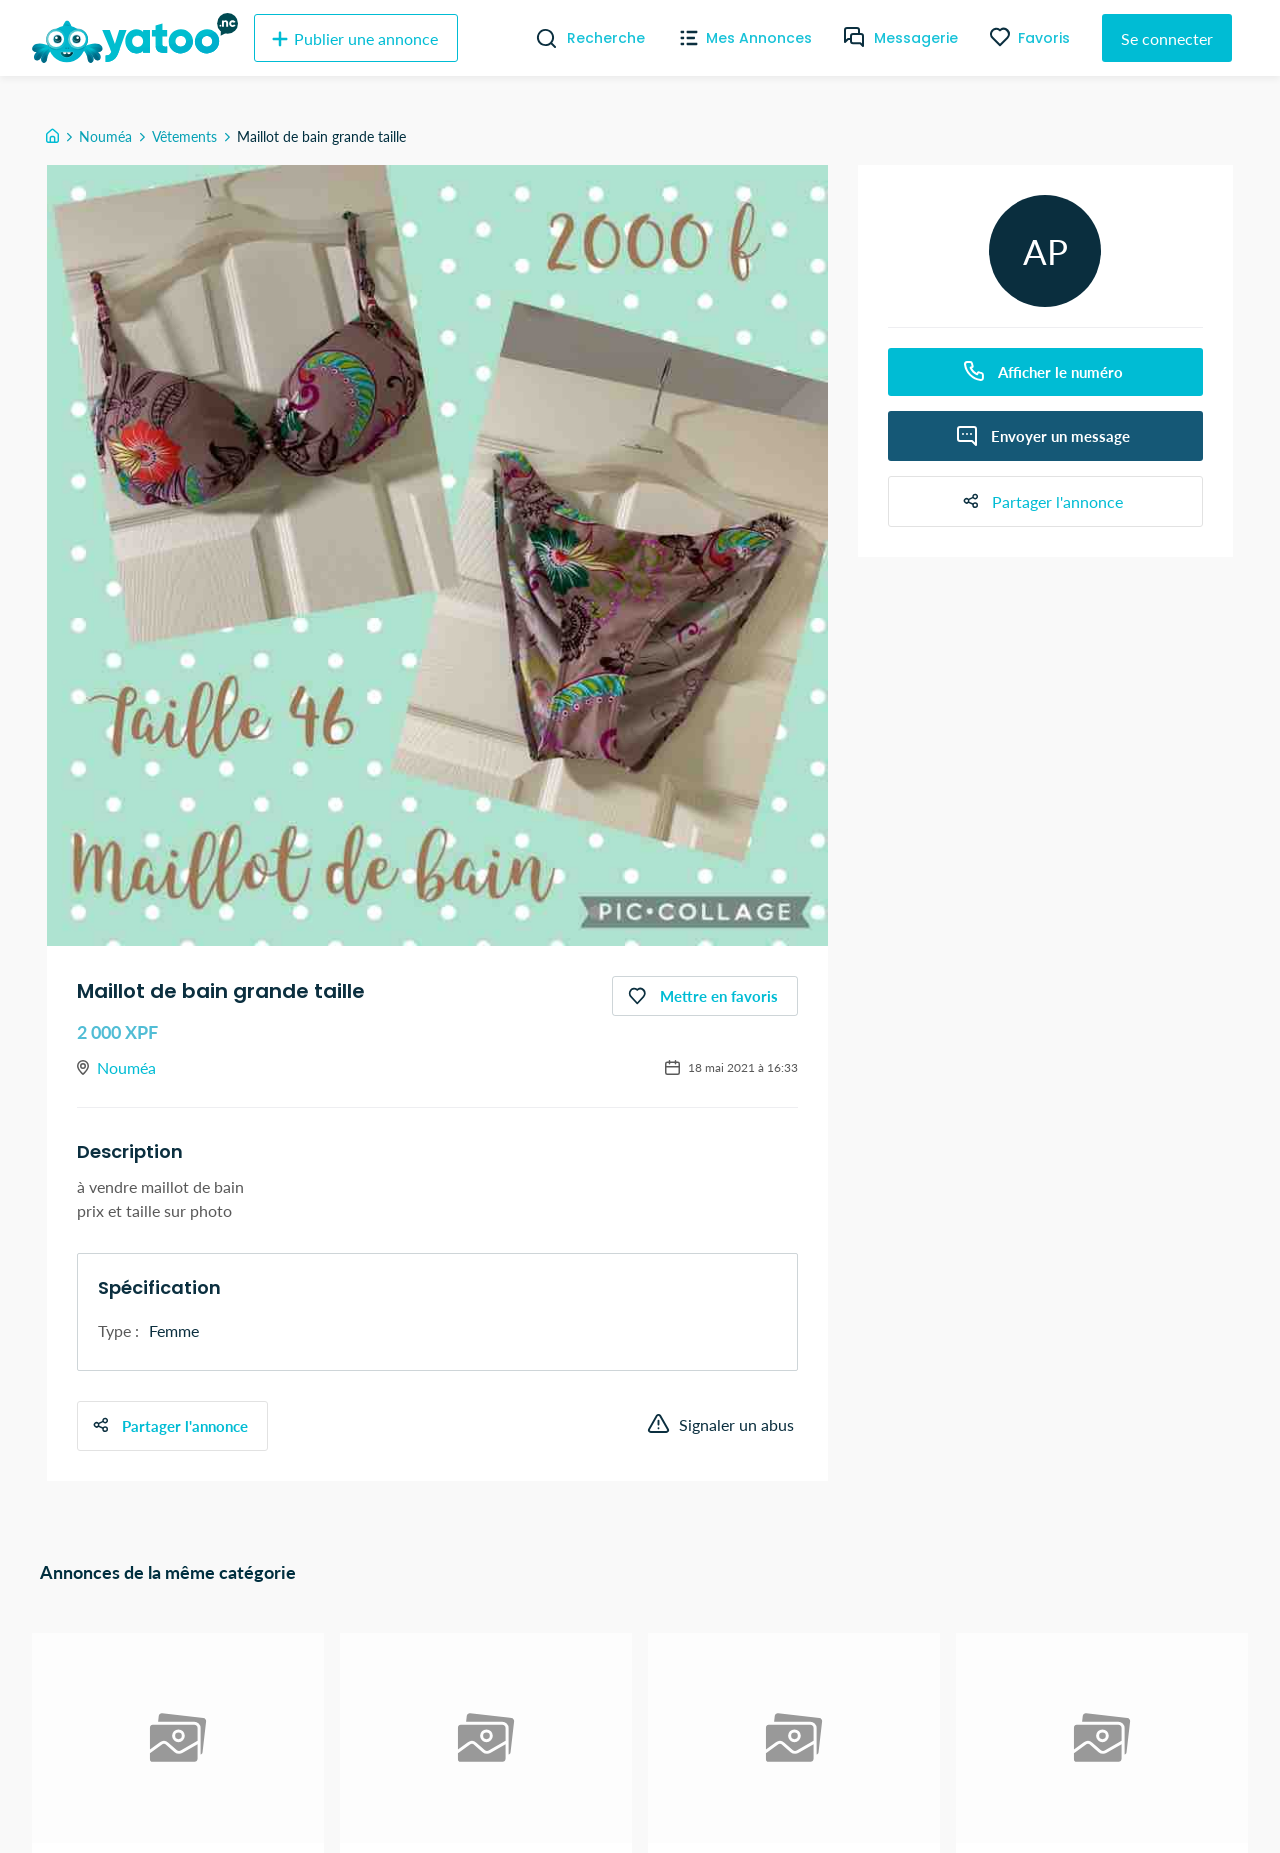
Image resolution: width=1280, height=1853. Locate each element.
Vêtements (184, 136)
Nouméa (105, 136)
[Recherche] (538, 38)
